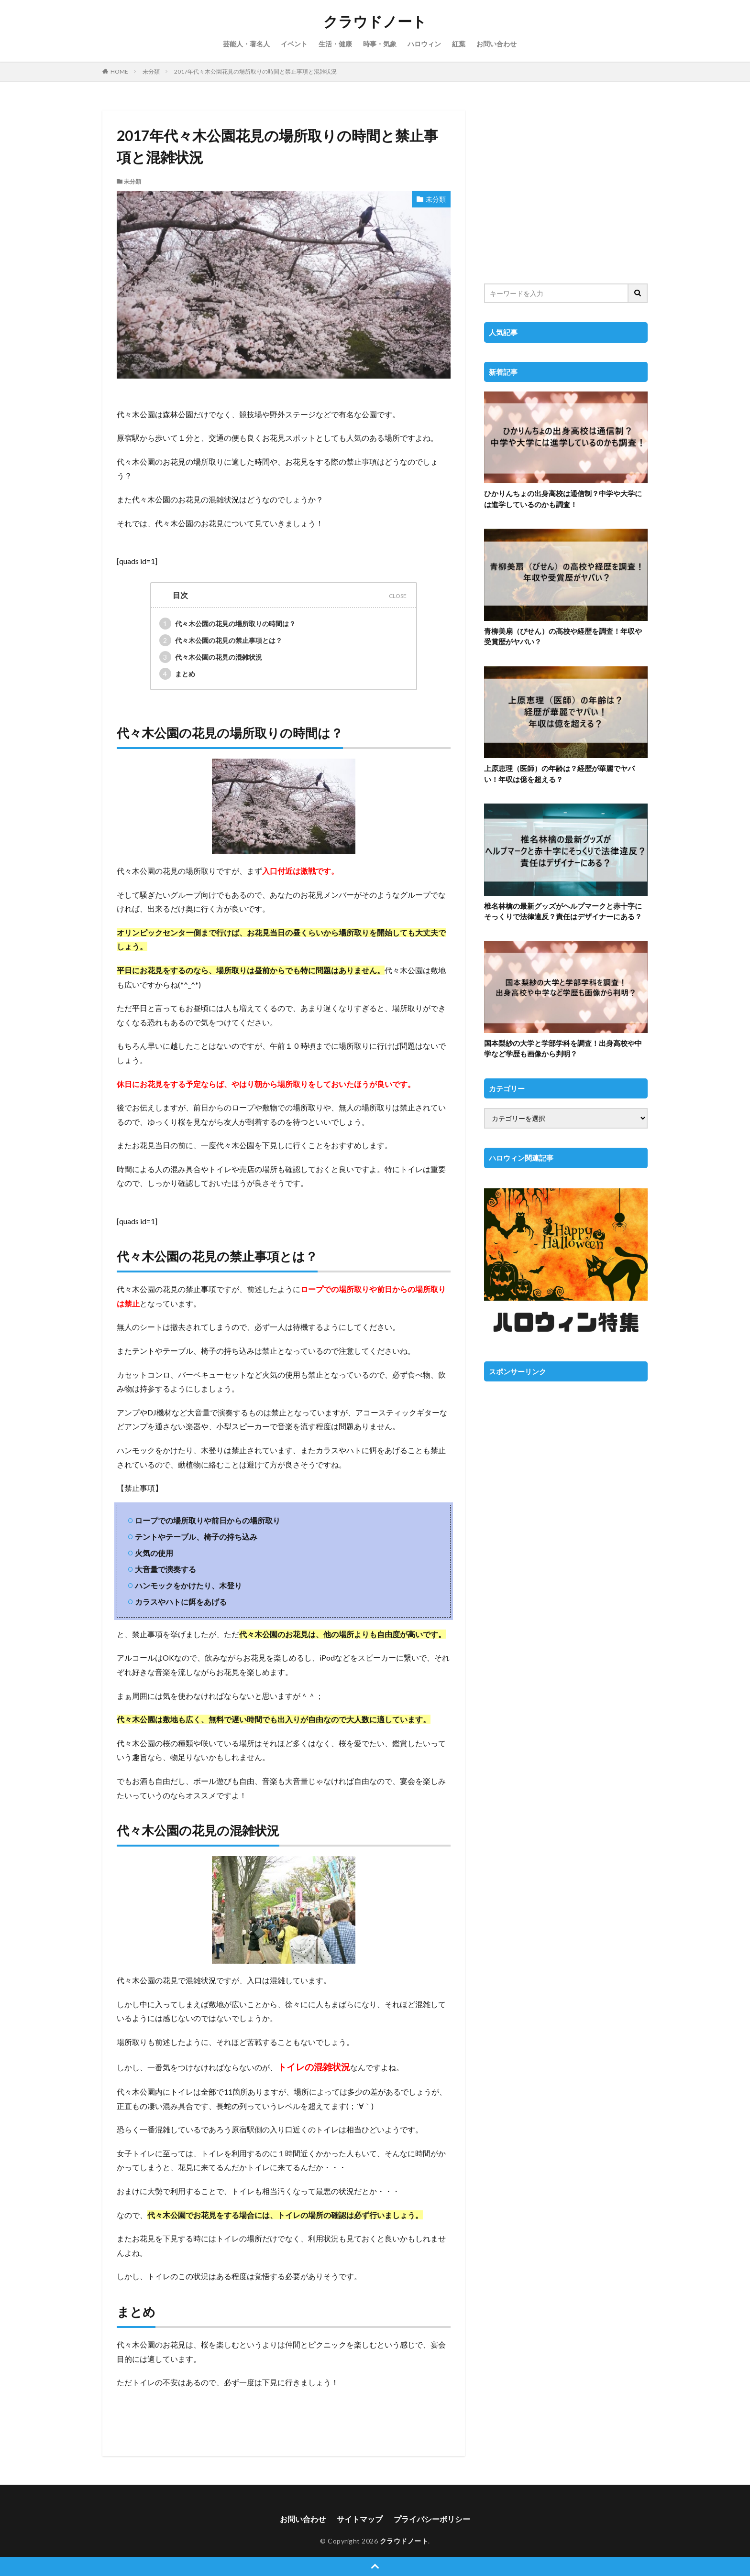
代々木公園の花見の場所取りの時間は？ (227, 624)
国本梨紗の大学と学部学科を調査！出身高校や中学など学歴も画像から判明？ (563, 1048)
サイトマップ (360, 2518)
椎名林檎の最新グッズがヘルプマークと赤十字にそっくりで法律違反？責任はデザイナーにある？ (563, 911)
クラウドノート (375, 21)
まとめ (177, 674)
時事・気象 (380, 44)
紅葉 (458, 44)
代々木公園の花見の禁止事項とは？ (220, 640)
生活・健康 (335, 44)
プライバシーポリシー (432, 2518)
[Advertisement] (566, 191)
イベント (294, 44)
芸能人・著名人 (246, 44)
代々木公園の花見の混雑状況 (210, 657)
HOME (119, 71)
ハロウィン (424, 44)
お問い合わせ (496, 44)
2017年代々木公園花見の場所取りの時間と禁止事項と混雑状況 (255, 71)
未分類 (151, 71)
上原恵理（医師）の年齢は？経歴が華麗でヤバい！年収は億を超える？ (559, 773)
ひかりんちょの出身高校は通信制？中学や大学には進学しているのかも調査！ (563, 499)
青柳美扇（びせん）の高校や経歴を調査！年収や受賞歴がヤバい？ (563, 636)
